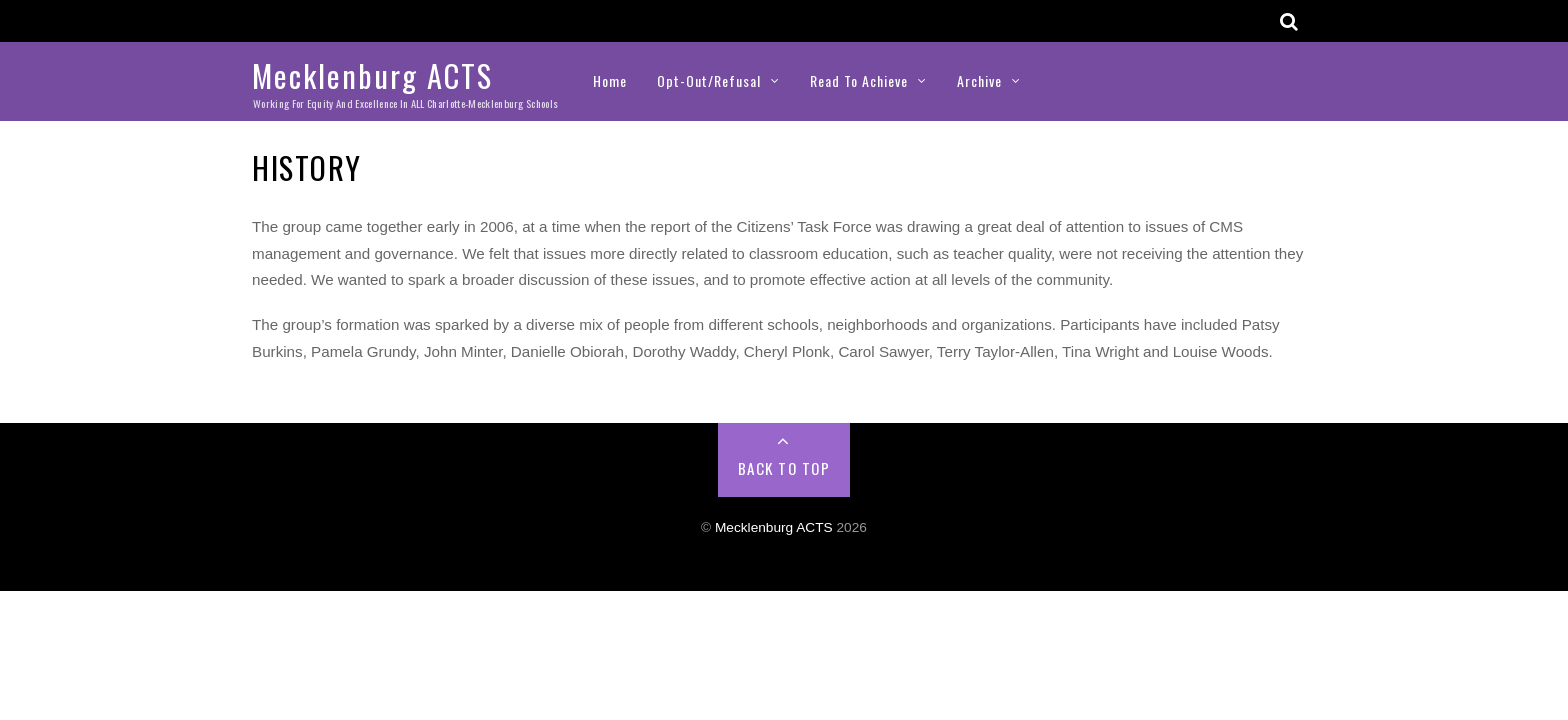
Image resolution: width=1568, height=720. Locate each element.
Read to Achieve (859, 80)
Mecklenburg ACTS (774, 527)
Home (610, 80)
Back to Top (784, 468)
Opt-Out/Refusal (709, 80)
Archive (979, 80)
